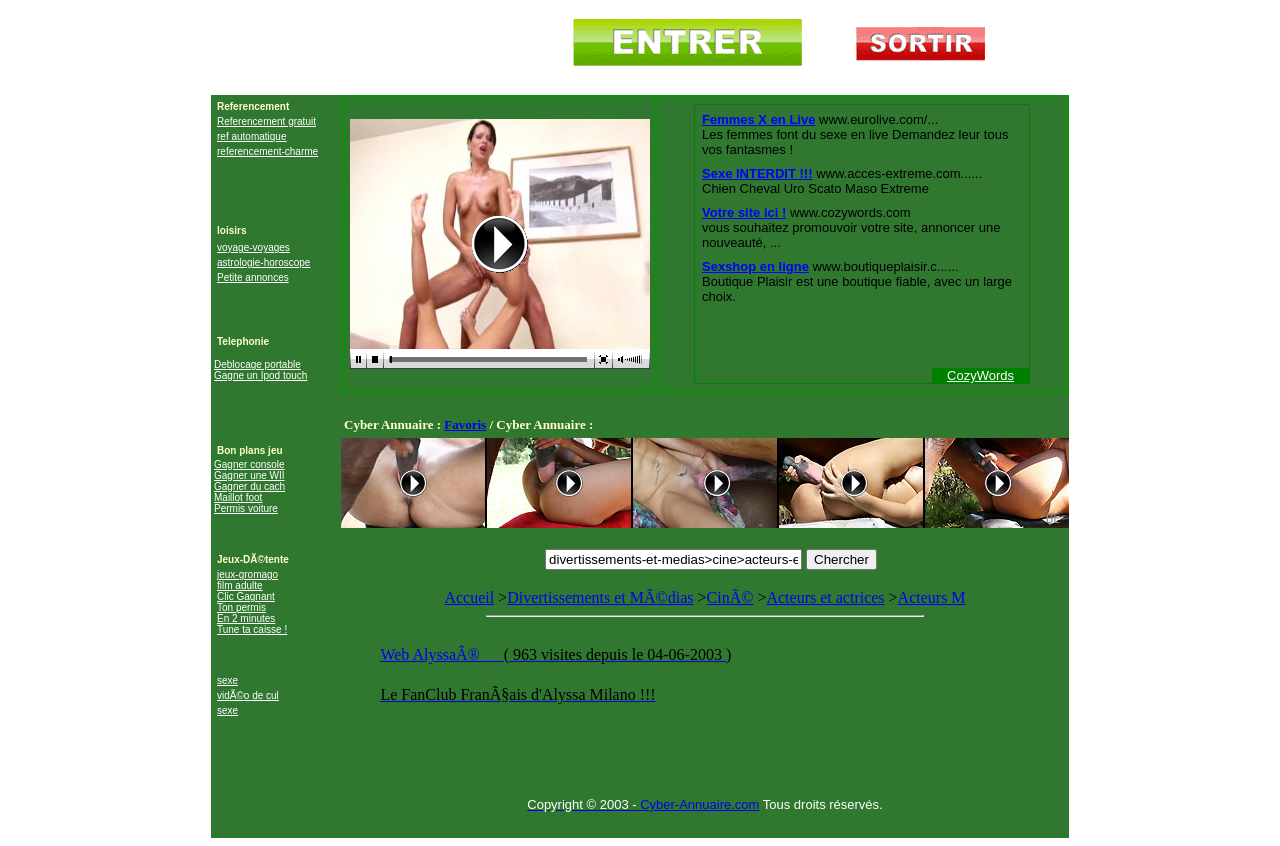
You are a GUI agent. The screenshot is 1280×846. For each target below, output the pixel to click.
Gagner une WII (249, 475)
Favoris (465, 424)
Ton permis (241, 607)
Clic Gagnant (246, 596)
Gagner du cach (249, 486)
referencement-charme (267, 151)
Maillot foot (238, 497)
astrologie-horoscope (263, 262)
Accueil (469, 597)
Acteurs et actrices (825, 597)
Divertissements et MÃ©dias (600, 597)
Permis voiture (246, 508)
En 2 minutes (246, 618)
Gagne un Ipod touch (260, 375)
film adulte (240, 585)
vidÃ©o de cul (248, 695)
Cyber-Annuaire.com (699, 804)
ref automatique (252, 136)
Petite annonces (253, 277)
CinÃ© (730, 597)
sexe (227, 680)
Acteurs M (704, 657)
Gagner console (249, 464)
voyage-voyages (253, 247)
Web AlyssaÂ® (431, 654)
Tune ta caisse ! (252, 629)
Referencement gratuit (266, 121)
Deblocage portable (257, 364)
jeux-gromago (247, 574)
